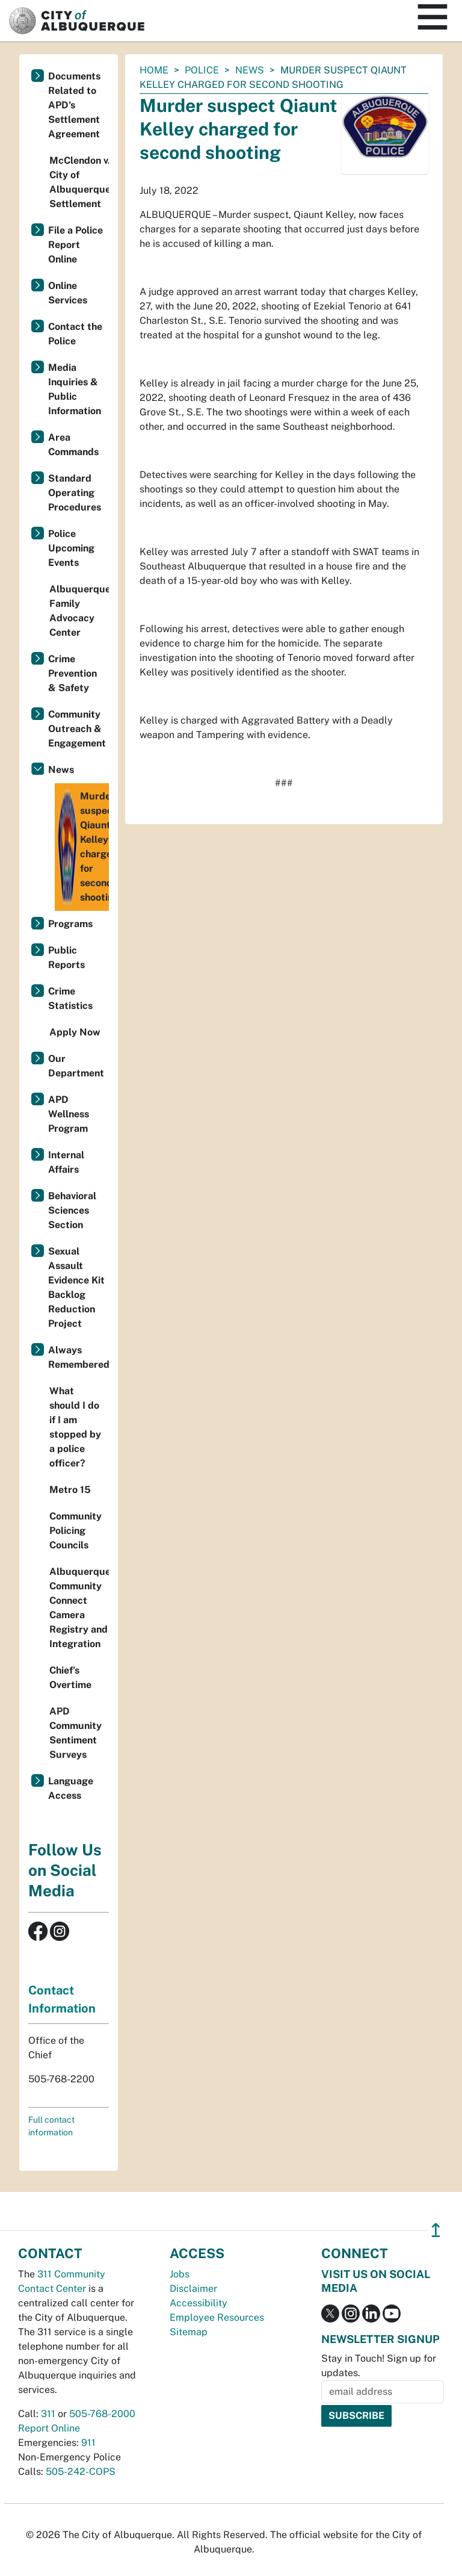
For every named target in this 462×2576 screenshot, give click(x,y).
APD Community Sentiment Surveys (75, 1732)
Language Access (70, 1788)
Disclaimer (193, 2288)
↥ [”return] (436, 2230)
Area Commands (73, 445)
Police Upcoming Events (71, 548)
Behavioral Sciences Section (72, 1210)
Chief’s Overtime (70, 1677)
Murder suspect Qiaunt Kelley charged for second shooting (83, 847)
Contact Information (62, 1999)
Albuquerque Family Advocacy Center (79, 610)
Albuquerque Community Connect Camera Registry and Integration (79, 1608)
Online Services (67, 293)
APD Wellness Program (68, 1114)
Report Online (49, 2428)
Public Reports (66, 957)
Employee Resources (217, 2317)
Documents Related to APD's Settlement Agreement (74, 105)
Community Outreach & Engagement (77, 729)
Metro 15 (70, 1489)
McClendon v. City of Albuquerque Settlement (79, 182)
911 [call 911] (88, 2442)
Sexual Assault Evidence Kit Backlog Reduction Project (76, 1287)
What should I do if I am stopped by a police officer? (75, 1427)
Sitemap (189, 2332)
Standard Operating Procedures (74, 493)
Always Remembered (78, 1357)
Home (154, 70)
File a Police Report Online (75, 245)
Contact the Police (75, 334)
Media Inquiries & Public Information (74, 389)
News (249, 70)
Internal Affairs (66, 1162)
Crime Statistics (70, 998)
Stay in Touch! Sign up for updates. (378, 2366)
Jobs (179, 2274)
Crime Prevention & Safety (72, 673)
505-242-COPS (81, 2471)
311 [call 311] (48, 2413)
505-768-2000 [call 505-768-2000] (102, 2413)
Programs (70, 924)
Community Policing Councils (75, 1530)
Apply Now (74, 1032)
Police (202, 70)
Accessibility (198, 2303)
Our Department (76, 1066)
